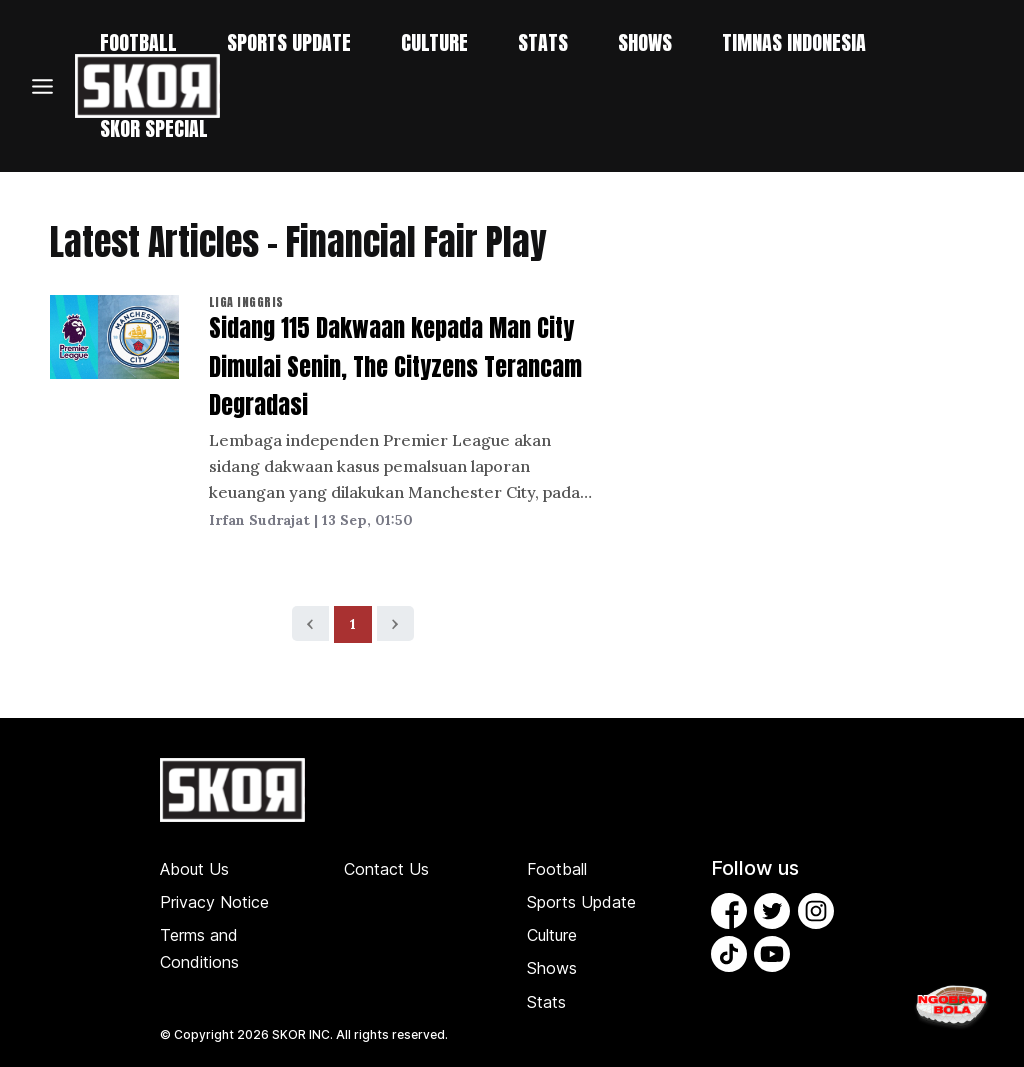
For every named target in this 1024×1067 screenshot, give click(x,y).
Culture (552, 935)
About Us (194, 869)
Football (557, 869)
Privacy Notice (214, 902)
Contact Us (386, 869)
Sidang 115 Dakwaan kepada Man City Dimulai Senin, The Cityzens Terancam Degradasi (395, 366)
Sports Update (581, 902)
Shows (552, 968)
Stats (546, 1002)
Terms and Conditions (199, 948)
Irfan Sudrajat (259, 520)
